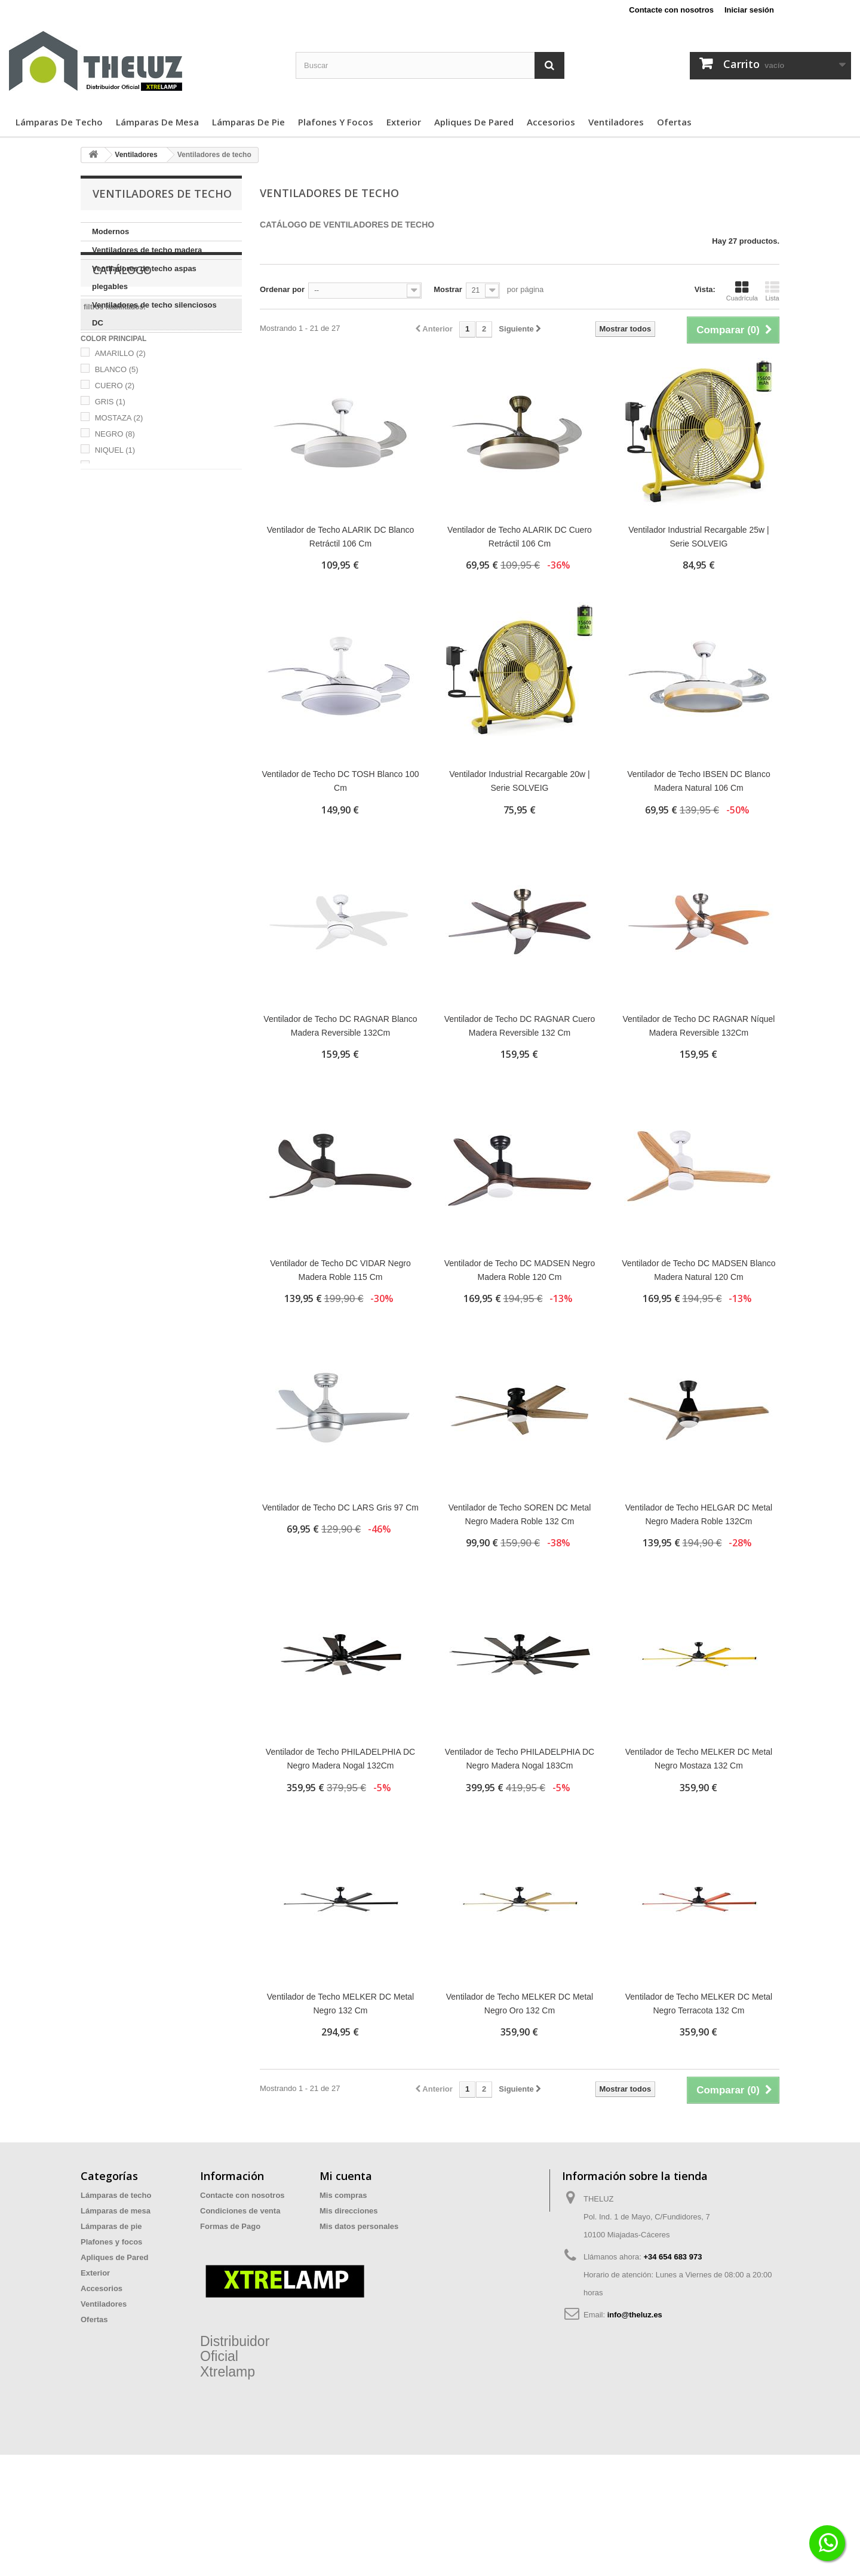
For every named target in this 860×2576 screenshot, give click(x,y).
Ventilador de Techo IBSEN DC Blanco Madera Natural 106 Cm (698, 781)
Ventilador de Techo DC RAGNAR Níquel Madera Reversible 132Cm (698, 1025)
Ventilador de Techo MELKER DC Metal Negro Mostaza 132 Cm (698, 1758)
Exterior (403, 122)
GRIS (110, 500)
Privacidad (219, 2241)
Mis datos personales (359, 2226)
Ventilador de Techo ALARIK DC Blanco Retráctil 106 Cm (340, 536)
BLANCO (117, 467)
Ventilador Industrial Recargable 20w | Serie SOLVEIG (519, 781)
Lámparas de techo (59, 122)
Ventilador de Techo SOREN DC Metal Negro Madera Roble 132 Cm (520, 1514)
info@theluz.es (634, 2314)
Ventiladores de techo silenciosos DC (154, 313)
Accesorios (551, 122)
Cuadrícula (742, 291)
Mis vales (337, 2241)
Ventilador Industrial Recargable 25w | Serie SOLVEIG (698, 536)
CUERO (114, 484)
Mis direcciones (349, 2210)
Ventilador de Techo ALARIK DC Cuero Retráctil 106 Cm (519, 536)
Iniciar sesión (749, 9)
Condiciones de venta (240, 2210)
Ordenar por (282, 289)
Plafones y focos (335, 122)
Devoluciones (225, 2272)
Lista (772, 291)
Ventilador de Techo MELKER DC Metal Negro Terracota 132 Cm (698, 2003)
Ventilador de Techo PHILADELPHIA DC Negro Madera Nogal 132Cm (340, 1758)
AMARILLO (120, 451)
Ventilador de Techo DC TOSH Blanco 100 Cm (340, 781)
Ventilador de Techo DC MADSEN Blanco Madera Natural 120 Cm (698, 1270)
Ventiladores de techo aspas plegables (144, 277)
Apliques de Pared (474, 122)
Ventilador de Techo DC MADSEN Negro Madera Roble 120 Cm (519, 1270)
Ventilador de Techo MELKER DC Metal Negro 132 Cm (340, 2003)
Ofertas (674, 122)
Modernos (110, 231)
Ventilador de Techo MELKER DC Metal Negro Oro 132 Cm (519, 2003)
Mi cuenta (346, 2176)
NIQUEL (115, 548)
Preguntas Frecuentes (241, 2288)
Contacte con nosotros (671, 9)
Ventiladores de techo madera (147, 249)
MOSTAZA (119, 516)
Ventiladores (616, 122)
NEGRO (115, 532)
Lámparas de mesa (157, 122)
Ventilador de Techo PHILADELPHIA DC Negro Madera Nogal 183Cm (519, 1758)
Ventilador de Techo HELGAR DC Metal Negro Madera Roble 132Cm (698, 1514)
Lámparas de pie (248, 122)
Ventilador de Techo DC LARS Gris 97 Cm (340, 1507)
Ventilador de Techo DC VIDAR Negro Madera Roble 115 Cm (340, 1270)
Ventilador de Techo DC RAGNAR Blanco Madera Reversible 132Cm (340, 1025)
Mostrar (448, 289)
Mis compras (343, 2195)
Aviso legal (220, 2257)
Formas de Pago (230, 2226)
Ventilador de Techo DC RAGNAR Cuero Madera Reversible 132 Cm (519, 1025)
